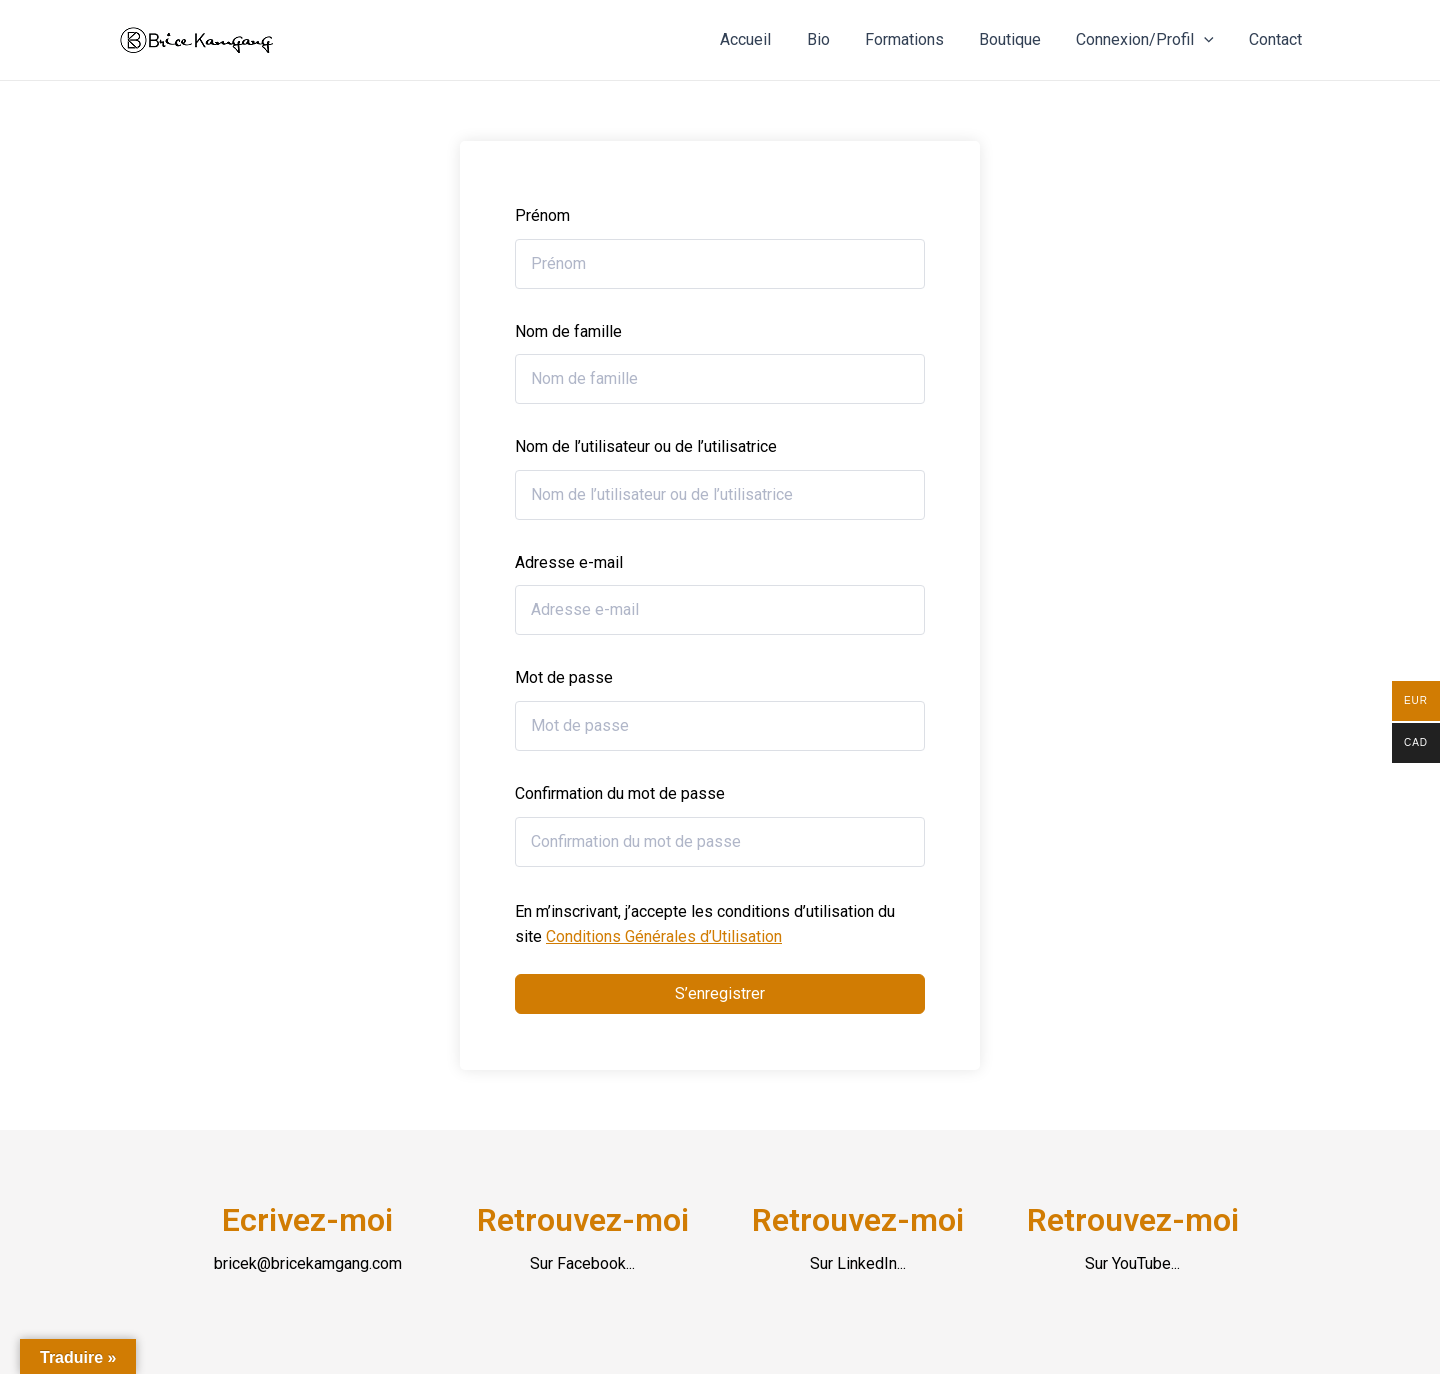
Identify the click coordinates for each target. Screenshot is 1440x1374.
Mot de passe (564, 677)
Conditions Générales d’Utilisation (664, 936)
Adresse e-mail (569, 562)
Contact (1277, 39)
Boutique (1018, 39)
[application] (1209, 40)
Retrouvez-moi (583, 1220)
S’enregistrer (720, 993)
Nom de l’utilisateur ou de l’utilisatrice (646, 446)
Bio (832, 39)
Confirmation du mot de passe (620, 793)
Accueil (763, 39)
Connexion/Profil (1150, 40)
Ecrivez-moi (307, 1220)
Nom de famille (568, 331)
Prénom (542, 215)
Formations (915, 39)
